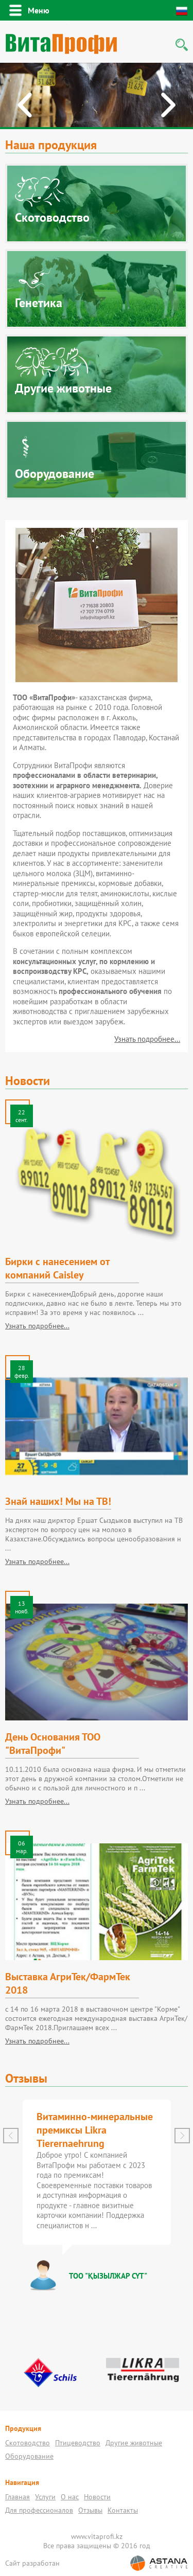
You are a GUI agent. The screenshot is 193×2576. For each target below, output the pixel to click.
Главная (17, 2496)
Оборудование (29, 2456)
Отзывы (90, 2510)
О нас (70, 2496)
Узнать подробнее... (147, 1039)
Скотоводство (27, 2442)
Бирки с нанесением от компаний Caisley (57, 1268)
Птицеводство (77, 2442)
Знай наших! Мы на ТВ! (58, 1501)
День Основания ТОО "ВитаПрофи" (52, 1743)
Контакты (123, 2510)
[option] (96, 96)
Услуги (45, 2496)
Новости (97, 2496)
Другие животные (134, 2442)
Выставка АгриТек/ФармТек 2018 (67, 1983)
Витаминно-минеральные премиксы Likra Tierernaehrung (95, 2130)
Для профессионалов (39, 2510)
